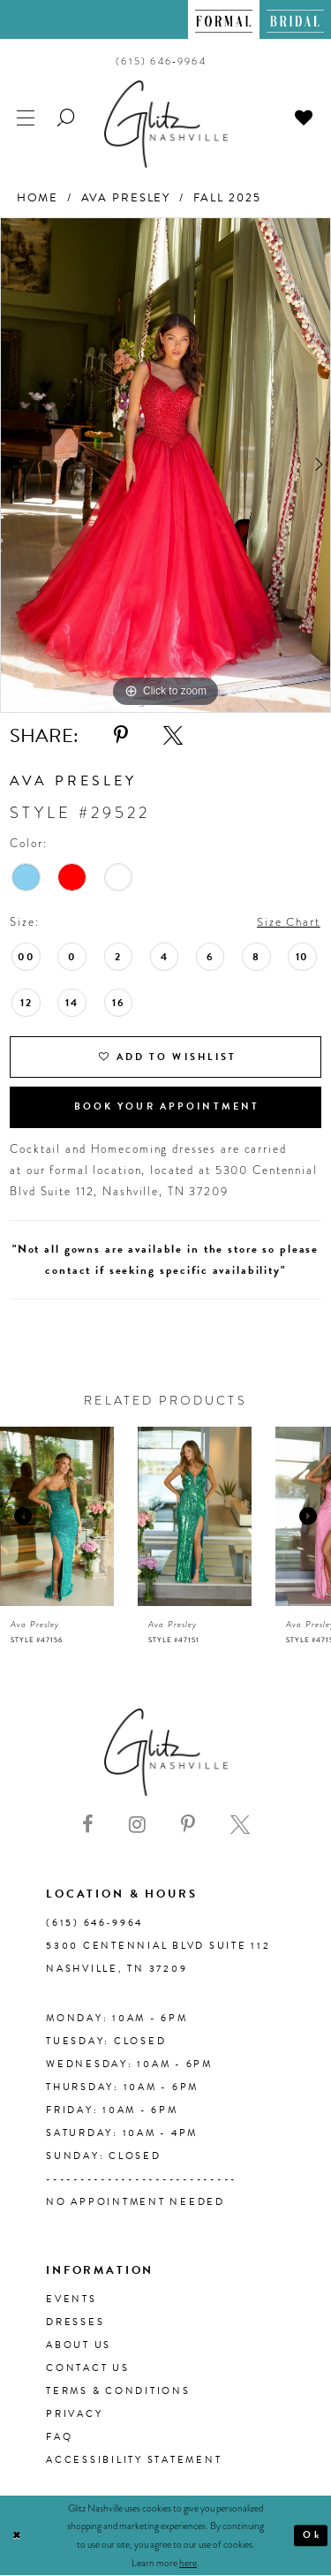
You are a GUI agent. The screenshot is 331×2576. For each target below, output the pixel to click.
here (188, 2563)
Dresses (75, 2322)
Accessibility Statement (134, 2459)
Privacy (74, 2413)
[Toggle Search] (67, 116)
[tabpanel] (165, 465)
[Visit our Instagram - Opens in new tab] (137, 1826)
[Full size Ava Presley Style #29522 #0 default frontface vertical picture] (165, 465)
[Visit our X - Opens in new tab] (240, 1826)
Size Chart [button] (288, 921)
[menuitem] (224, 19)
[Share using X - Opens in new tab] (173, 736)
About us (78, 2344)
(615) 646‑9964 (94, 1922)
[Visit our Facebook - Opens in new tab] (88, 1826)
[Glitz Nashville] (166, 124)
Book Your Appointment (167, 1107)
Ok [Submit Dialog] (311, 2534)
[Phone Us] (161, 61)
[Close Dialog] (17, 2535)
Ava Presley (126, 198)
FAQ (59, 2436)
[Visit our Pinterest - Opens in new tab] (188, 1826)
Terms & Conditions (118, 2390)
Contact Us (88, 2367)
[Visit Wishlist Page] (304, 116)
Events (71, 2299)
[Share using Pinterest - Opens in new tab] (121, 736)
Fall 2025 (227, 198)
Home (37, 198)
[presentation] (57, 1516)
